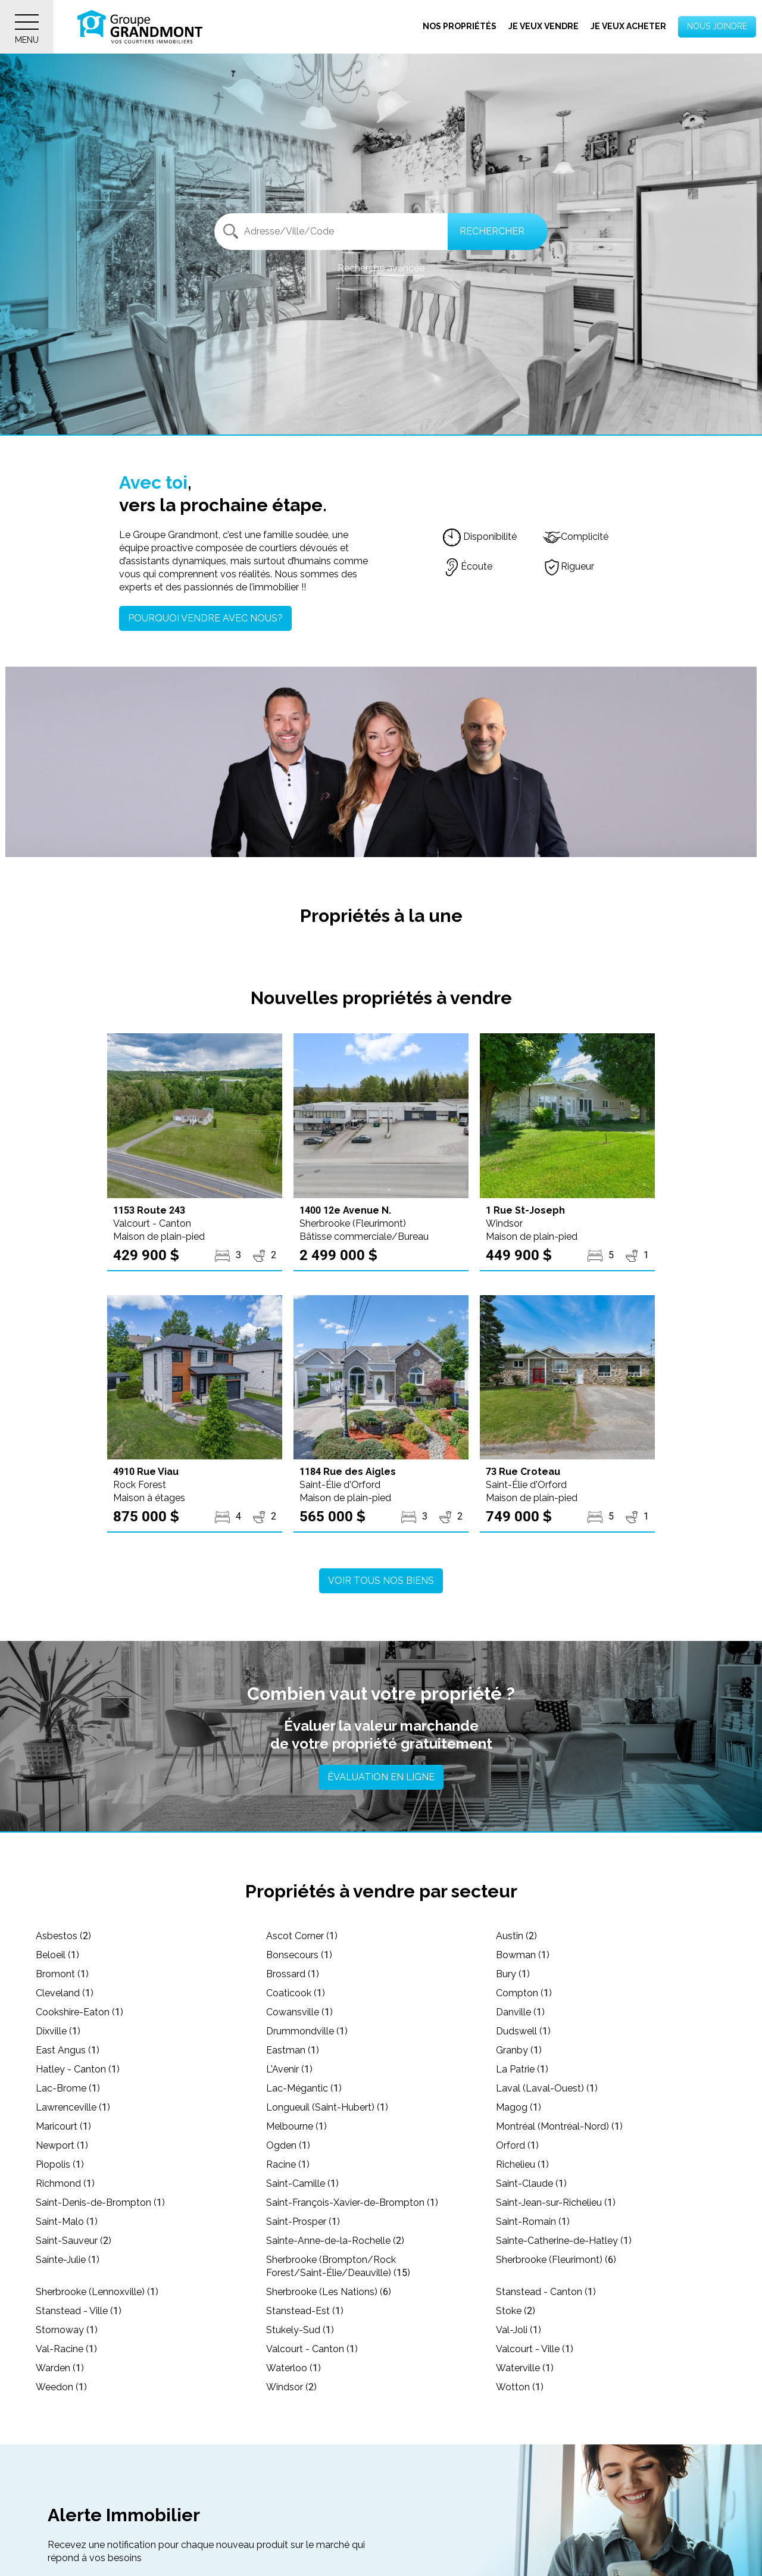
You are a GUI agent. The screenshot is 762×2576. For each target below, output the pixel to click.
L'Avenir (289, 2069)
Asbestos (63, 1936)
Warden (60, 2368)
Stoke (515, 2310)
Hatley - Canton (78, 2069)
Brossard (292, 1974)
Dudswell (523, 2031)
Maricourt (63, 2126)
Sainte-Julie (67, 2259)
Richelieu (522, 2164)
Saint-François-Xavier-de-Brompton (352, 2202)
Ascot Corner (302, 1936)
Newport (62, 2145)
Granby (519, 2050)
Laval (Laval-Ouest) (547, 2088)
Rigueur (568, 566)
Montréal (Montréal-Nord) (559, 2126)
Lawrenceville (73, 2107)
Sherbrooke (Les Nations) (328, 2291)
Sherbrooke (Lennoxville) (97, 2291)
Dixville (58, 2031)
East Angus (67, 2050)
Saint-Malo (67, 2221)
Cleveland (64, 1993)
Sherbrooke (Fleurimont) (556, 2259)
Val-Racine (66, 2349)
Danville (520, 2012)
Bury (513, 1974)
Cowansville (299, 2012)
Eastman (292, 2050)
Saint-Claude (531, 2183)
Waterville (525, 2368)
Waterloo (293, 2368)
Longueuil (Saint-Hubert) (327, 2107)
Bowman (522, 1955)
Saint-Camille (302, 2183)
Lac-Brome (68, 2088)
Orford (517, 2145)
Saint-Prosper (303, 2221)
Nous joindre (717, 26)
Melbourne (296, 2126)
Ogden (288, 2145)
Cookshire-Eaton (79, 2012)
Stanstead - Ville (78, 2310)
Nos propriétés (459, 26)
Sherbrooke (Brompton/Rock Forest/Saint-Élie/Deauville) (338, 2266)
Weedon (61, 2387)
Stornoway (67, 2330)
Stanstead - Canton (546, 2291)
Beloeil (57, 1955)
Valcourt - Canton (312, 2349)
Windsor (291, 2387)
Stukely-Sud (300, 2330)
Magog (518, 2107)
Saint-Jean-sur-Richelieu (556, 2202)
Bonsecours (299, 1955)
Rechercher (492, 231)
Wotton (520, 2387)
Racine (288, 2164)
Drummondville (307, 2031)
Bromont (62, 1974)
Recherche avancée (381, 268)
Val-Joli (518, 2330)
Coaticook (295, 1993)
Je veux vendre (543, 26)
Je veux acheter (628, 26)
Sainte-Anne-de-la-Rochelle (335, 2240)
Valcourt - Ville (534, 2349)
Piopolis (60, 2164)
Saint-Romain (533, 2221)
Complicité (575, 536)
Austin (516, 1936)
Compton (524, 1993)
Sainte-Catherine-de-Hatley (564, 2240)
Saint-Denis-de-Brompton (100, 2202)
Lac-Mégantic (304, 2088)
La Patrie (522, 2069)
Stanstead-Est (304, 2310)
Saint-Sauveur (73, 2240)
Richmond (65, 2183)
